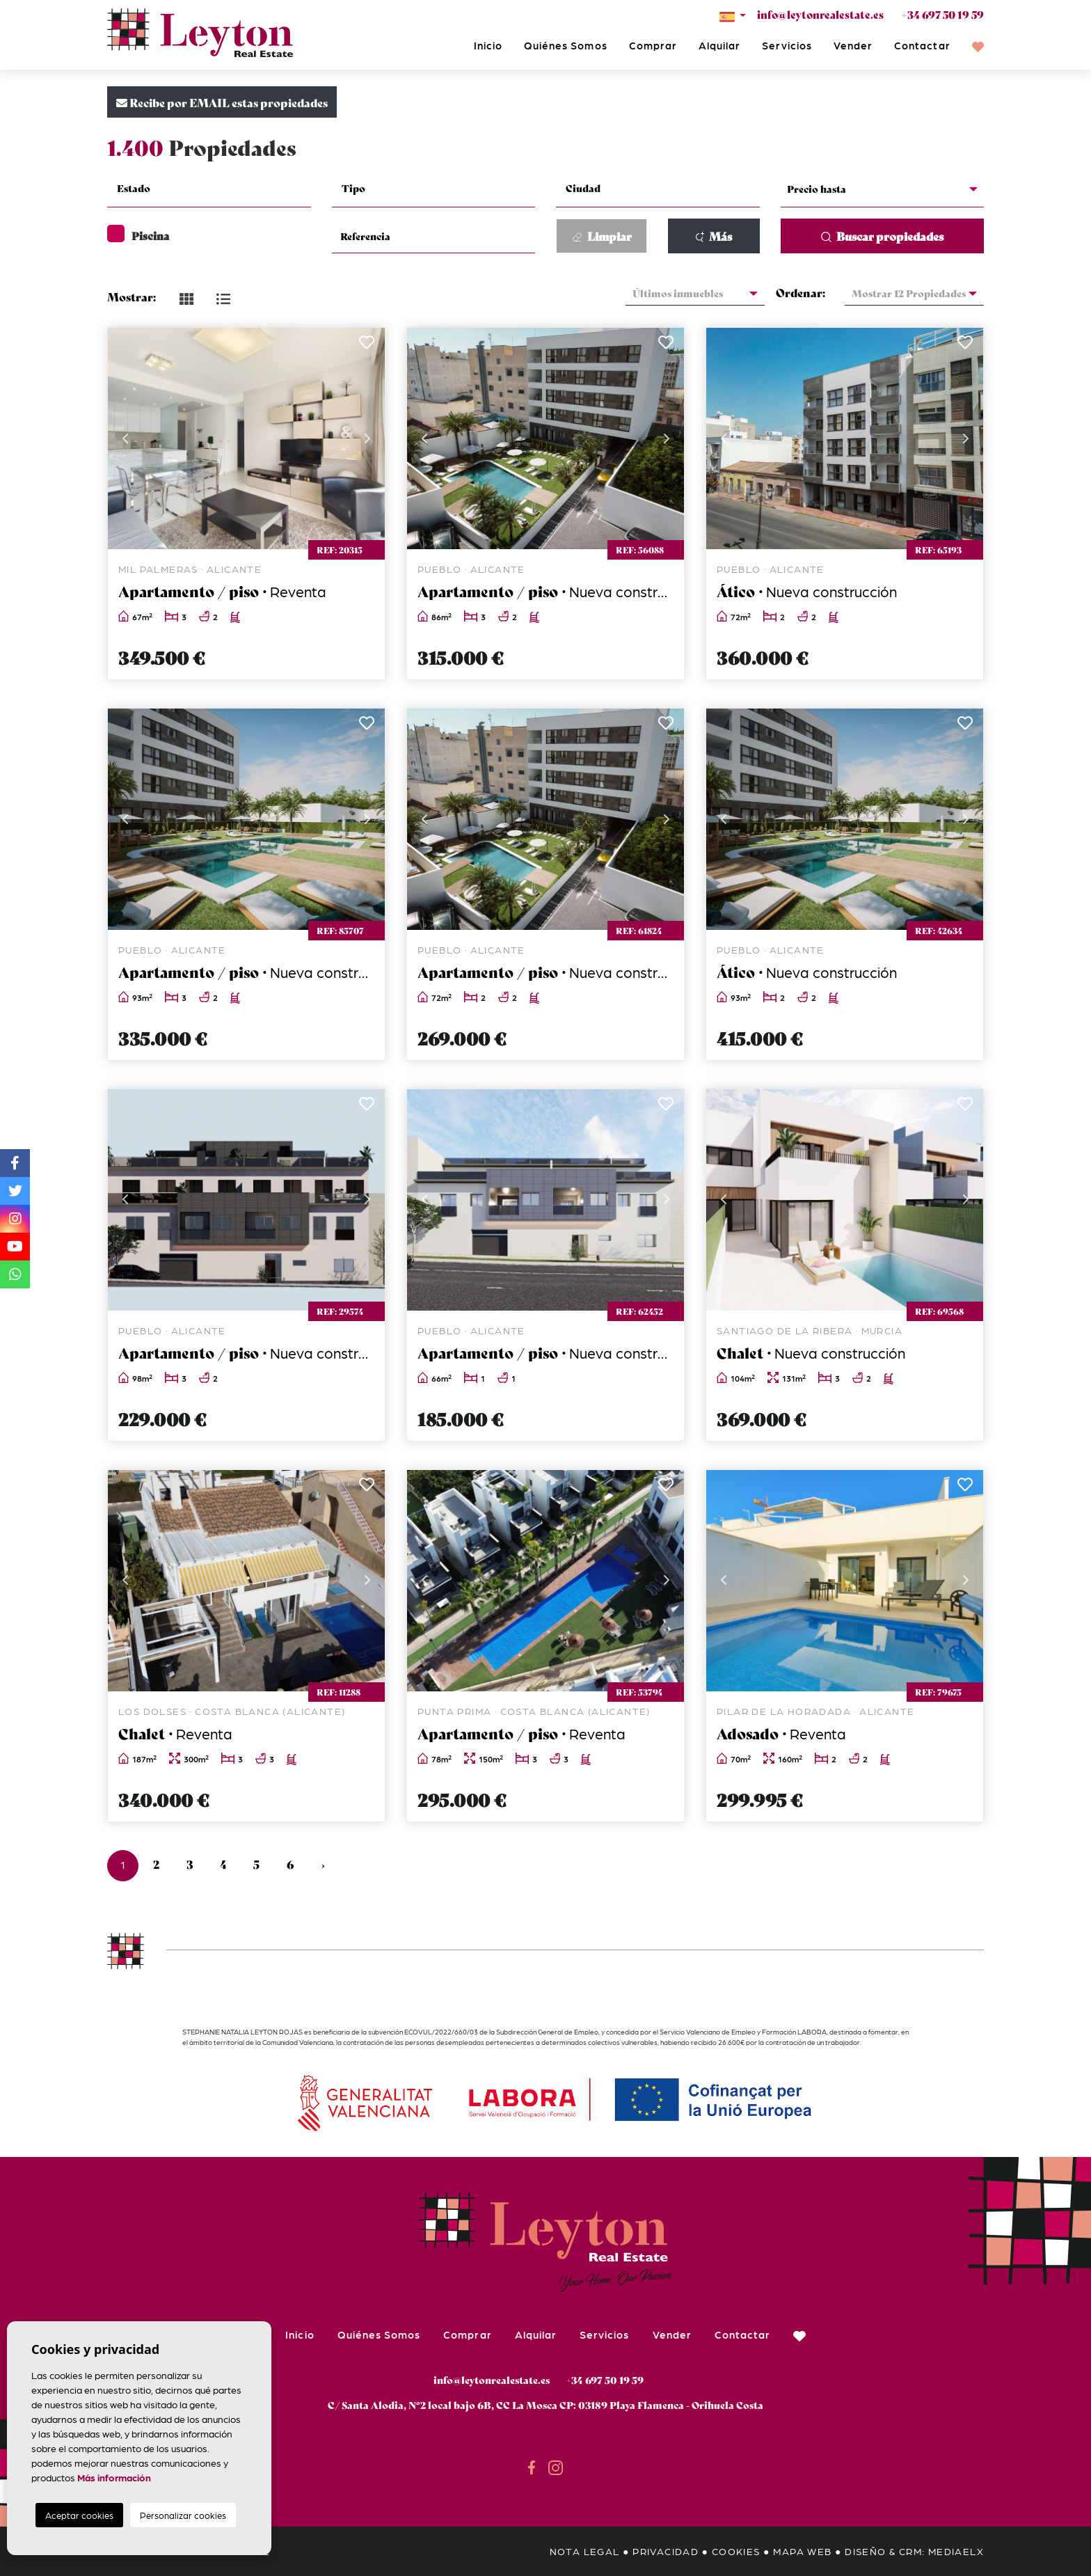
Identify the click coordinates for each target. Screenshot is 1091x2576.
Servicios (786, 45)
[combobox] (209, 190)
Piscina (138, 235)
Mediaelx (956, 2551)
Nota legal (585, 2551)
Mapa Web (802, 2551)
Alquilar (719, 45)
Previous (125, 438)
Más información (114, 2477)
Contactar (922, 45)
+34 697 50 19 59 (942, 14)
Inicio (488, 45)
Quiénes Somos (565, 45)
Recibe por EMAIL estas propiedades (222, 102)
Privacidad (665, 2551)
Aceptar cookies (79, 2515)
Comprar (653, 45)
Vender (853, 45)
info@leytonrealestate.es (820, 14)
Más (714, 236)
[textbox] (217, 188)
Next (367, 438)
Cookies (736, 2551)
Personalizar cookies (183, 2515)
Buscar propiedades (882, 236)
